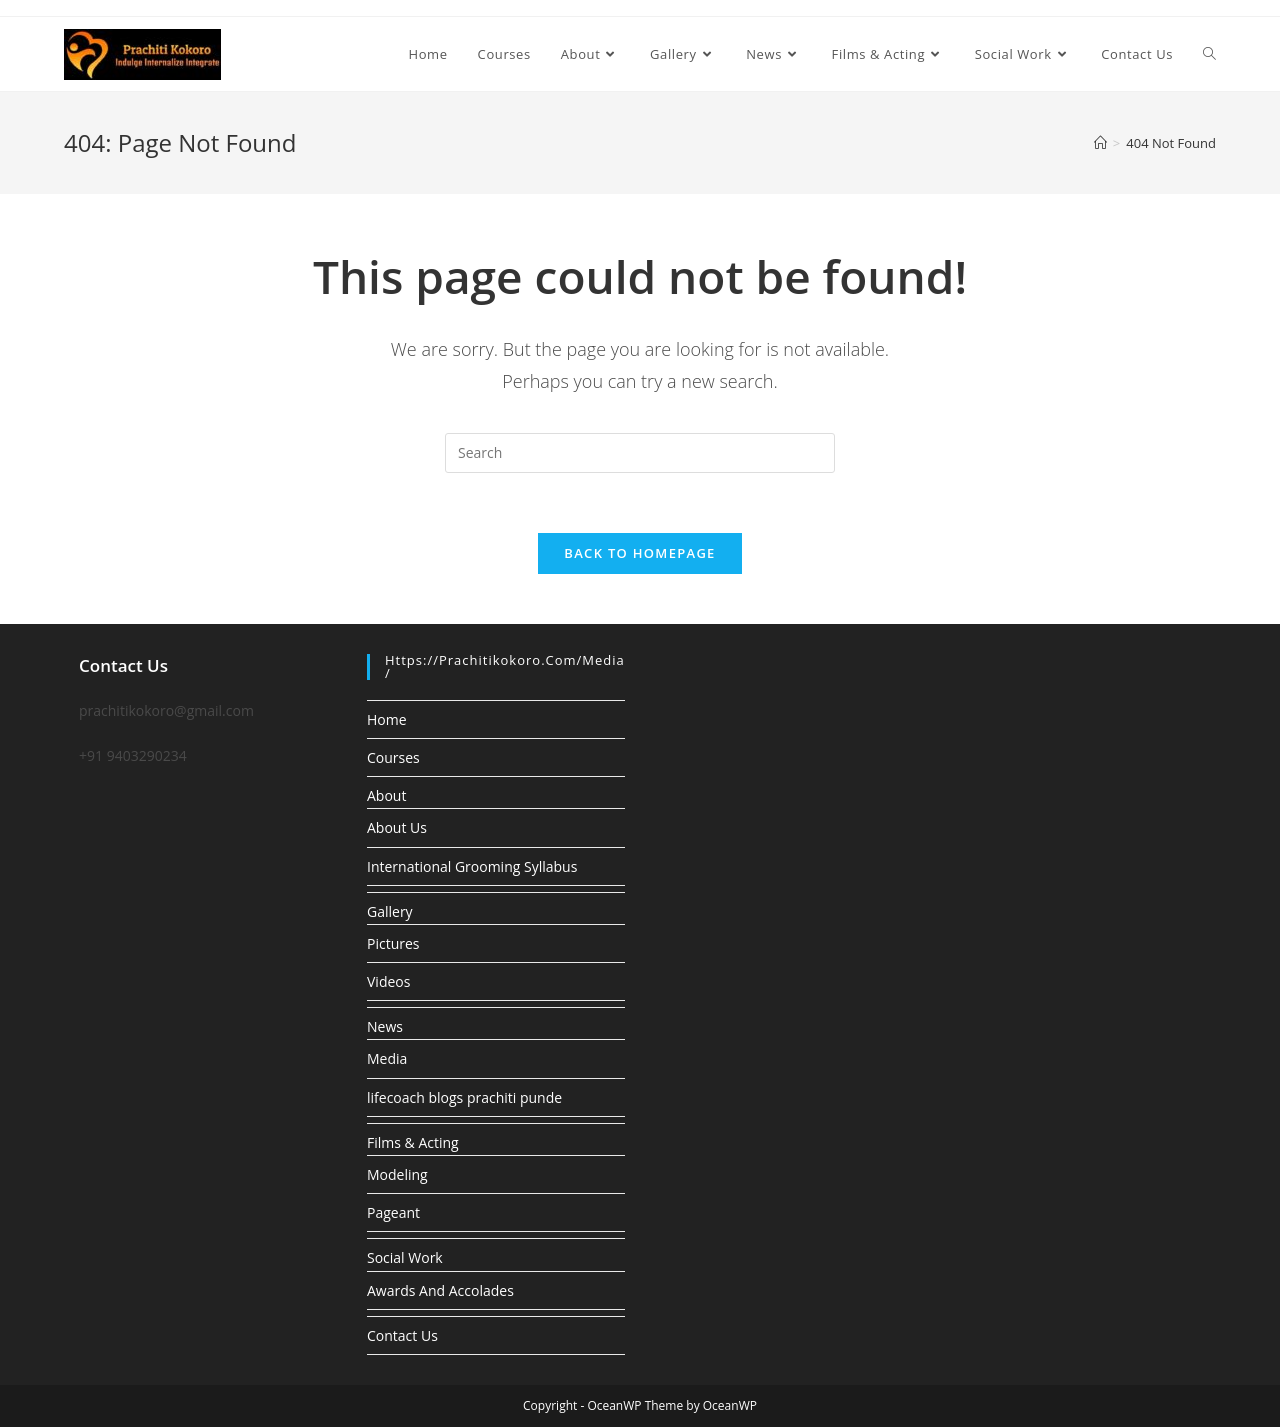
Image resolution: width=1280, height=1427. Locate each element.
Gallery (390, 911)
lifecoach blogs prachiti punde (464, 1097)
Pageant (393, 1212)
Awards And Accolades (440, 1290)
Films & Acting (413, 1142)
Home (387, 719)
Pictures (393, 943)
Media (387, 1058)
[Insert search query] (640, 453)
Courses (393, 757)
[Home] (1100, 143)
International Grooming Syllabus (472, 866)
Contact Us (402, 1335)
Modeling (397, 1174)
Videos (388, 981)
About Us (397, 827)
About (386, 795)
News (385, 1026)
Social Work (405, 1257)
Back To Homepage (639, 553)
